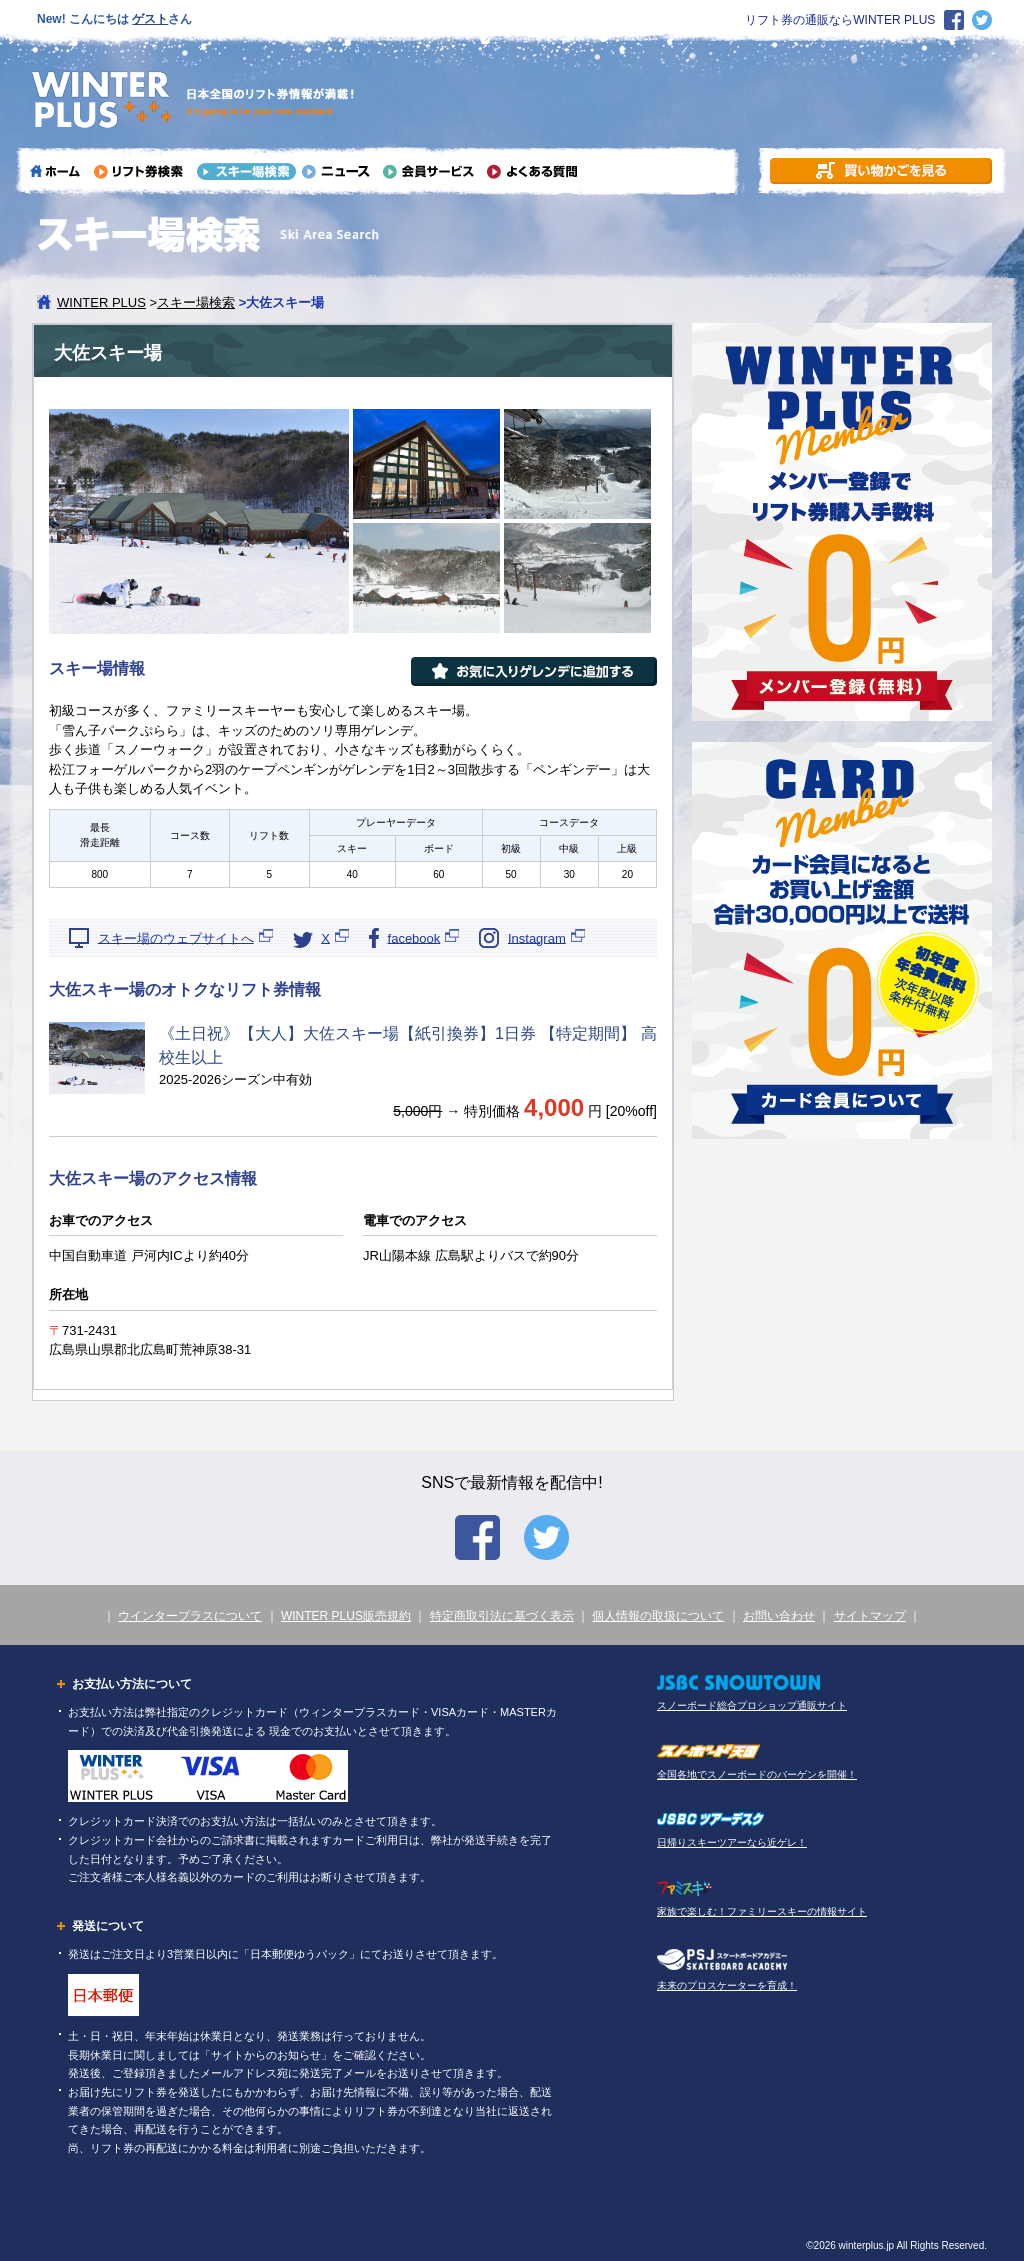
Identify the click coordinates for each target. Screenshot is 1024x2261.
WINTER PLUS (101, 302)
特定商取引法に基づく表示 (502, 1616)
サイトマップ (870, 1616)
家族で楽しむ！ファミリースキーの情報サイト (762, 1911)
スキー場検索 (196, 302)
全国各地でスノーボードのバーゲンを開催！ (757, 1774)
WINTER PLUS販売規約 (346, 1616)
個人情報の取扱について (658, 1616)
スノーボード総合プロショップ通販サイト (752, 1705)
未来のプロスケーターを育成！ (727, 1985)
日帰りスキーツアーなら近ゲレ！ (732, 1842)
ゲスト (150, 19)
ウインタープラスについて (190, 1616)
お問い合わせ (779, 1616)
